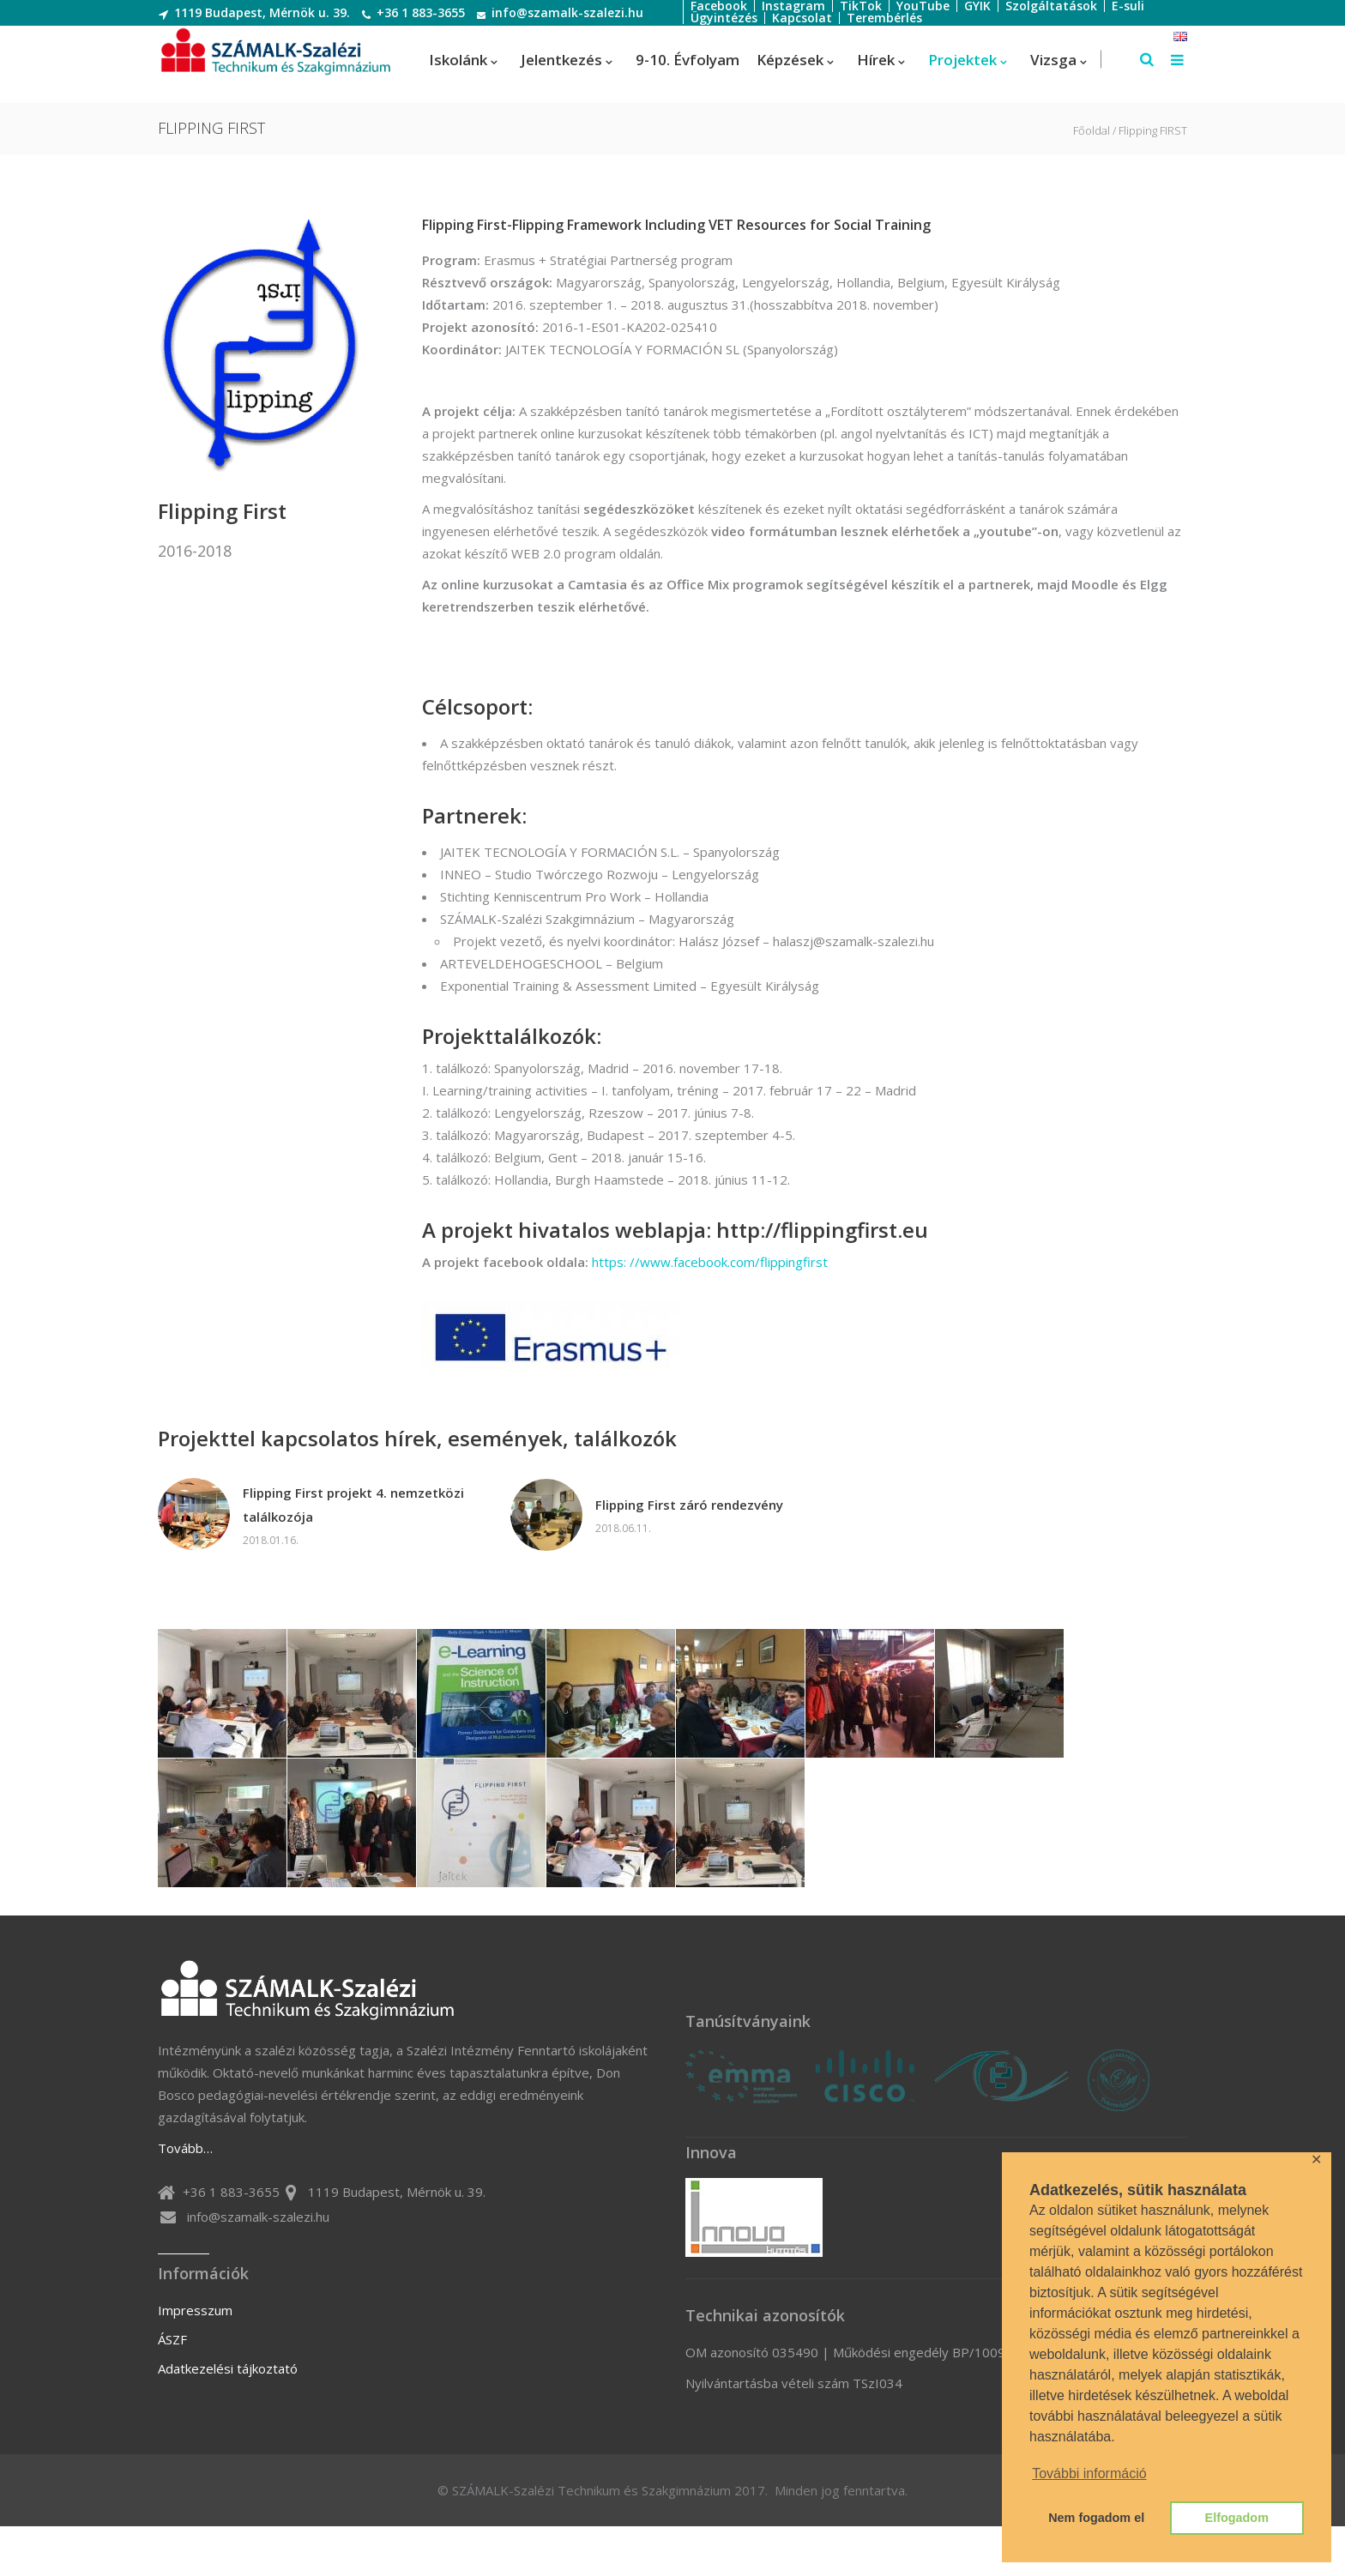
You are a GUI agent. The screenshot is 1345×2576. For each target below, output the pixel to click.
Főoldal (1091, 130)
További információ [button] (1089, 2473)
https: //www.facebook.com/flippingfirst (708, 1261)
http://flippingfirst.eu (822, 1230)
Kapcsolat (802, 17)
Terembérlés (884, 17)
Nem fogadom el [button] (1096, 2518)
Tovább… (185, 2148)
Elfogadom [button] (1237, 2518)
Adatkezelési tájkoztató (228, 2368)
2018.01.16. (271, 1540)
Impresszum (195, 2310)
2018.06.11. (623, 1528)
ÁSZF (172, 2339)
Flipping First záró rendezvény (689, 1504)
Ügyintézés (724, 17)
